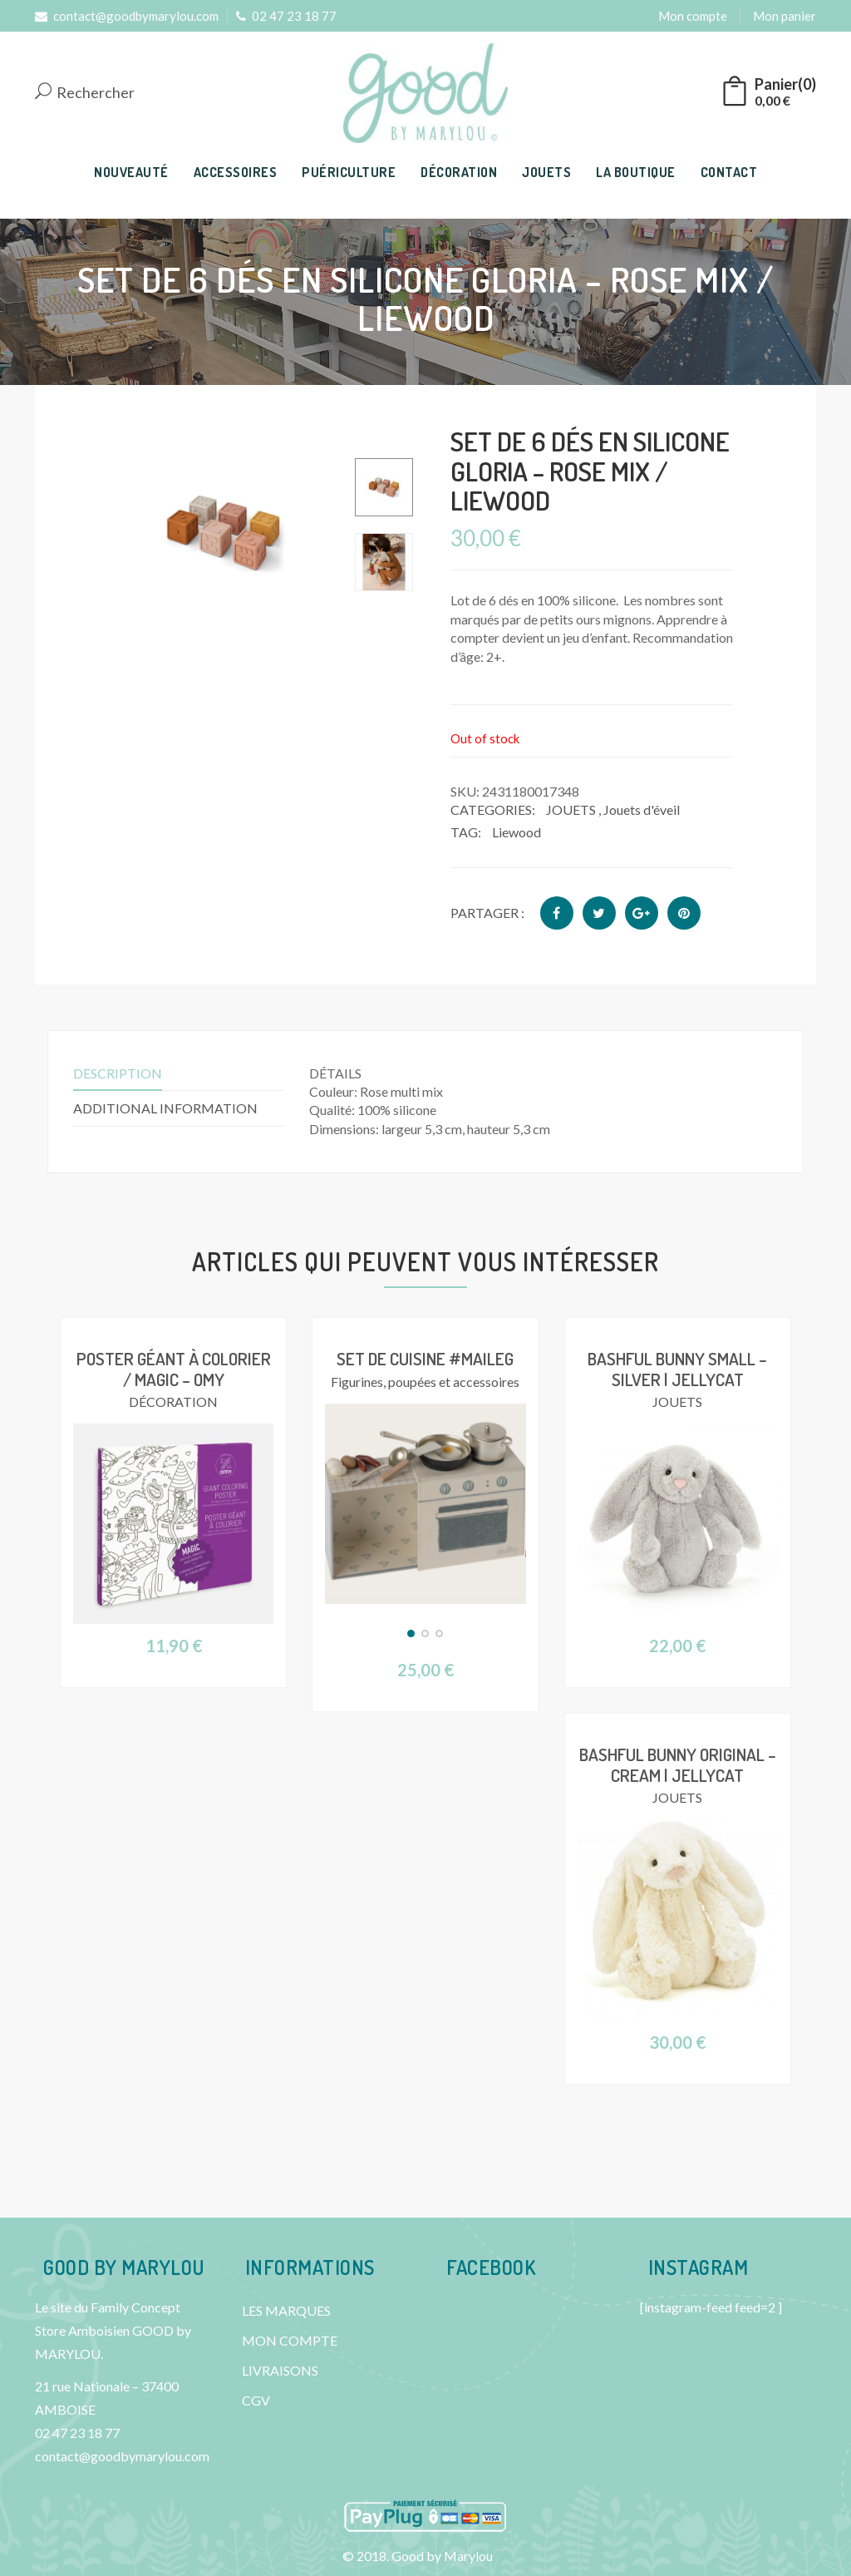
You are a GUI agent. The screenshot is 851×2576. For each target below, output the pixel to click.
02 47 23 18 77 (286, 15)
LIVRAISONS (280, 2370)
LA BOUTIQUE (636, 172)
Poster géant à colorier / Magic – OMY (173, 1367)
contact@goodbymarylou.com (127, 15)
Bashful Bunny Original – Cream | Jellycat (677, 1763)
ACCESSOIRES (236, 172)
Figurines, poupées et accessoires (425, 1381)
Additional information (165, 1108)
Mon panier (784, 15)
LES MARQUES (286, 2310)
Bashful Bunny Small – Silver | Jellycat (678, 1367)
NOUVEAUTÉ (131, 172)
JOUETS (546, 172)
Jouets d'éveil (641, 809)
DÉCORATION (459, 172)
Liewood (516, 832)
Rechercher (85, 92)
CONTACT (729, 172)
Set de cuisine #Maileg (425, 1357)
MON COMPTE (289, 2340)
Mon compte (692, 15)
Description (117, 1073)
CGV (256, 2400)
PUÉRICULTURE (349, 172)
